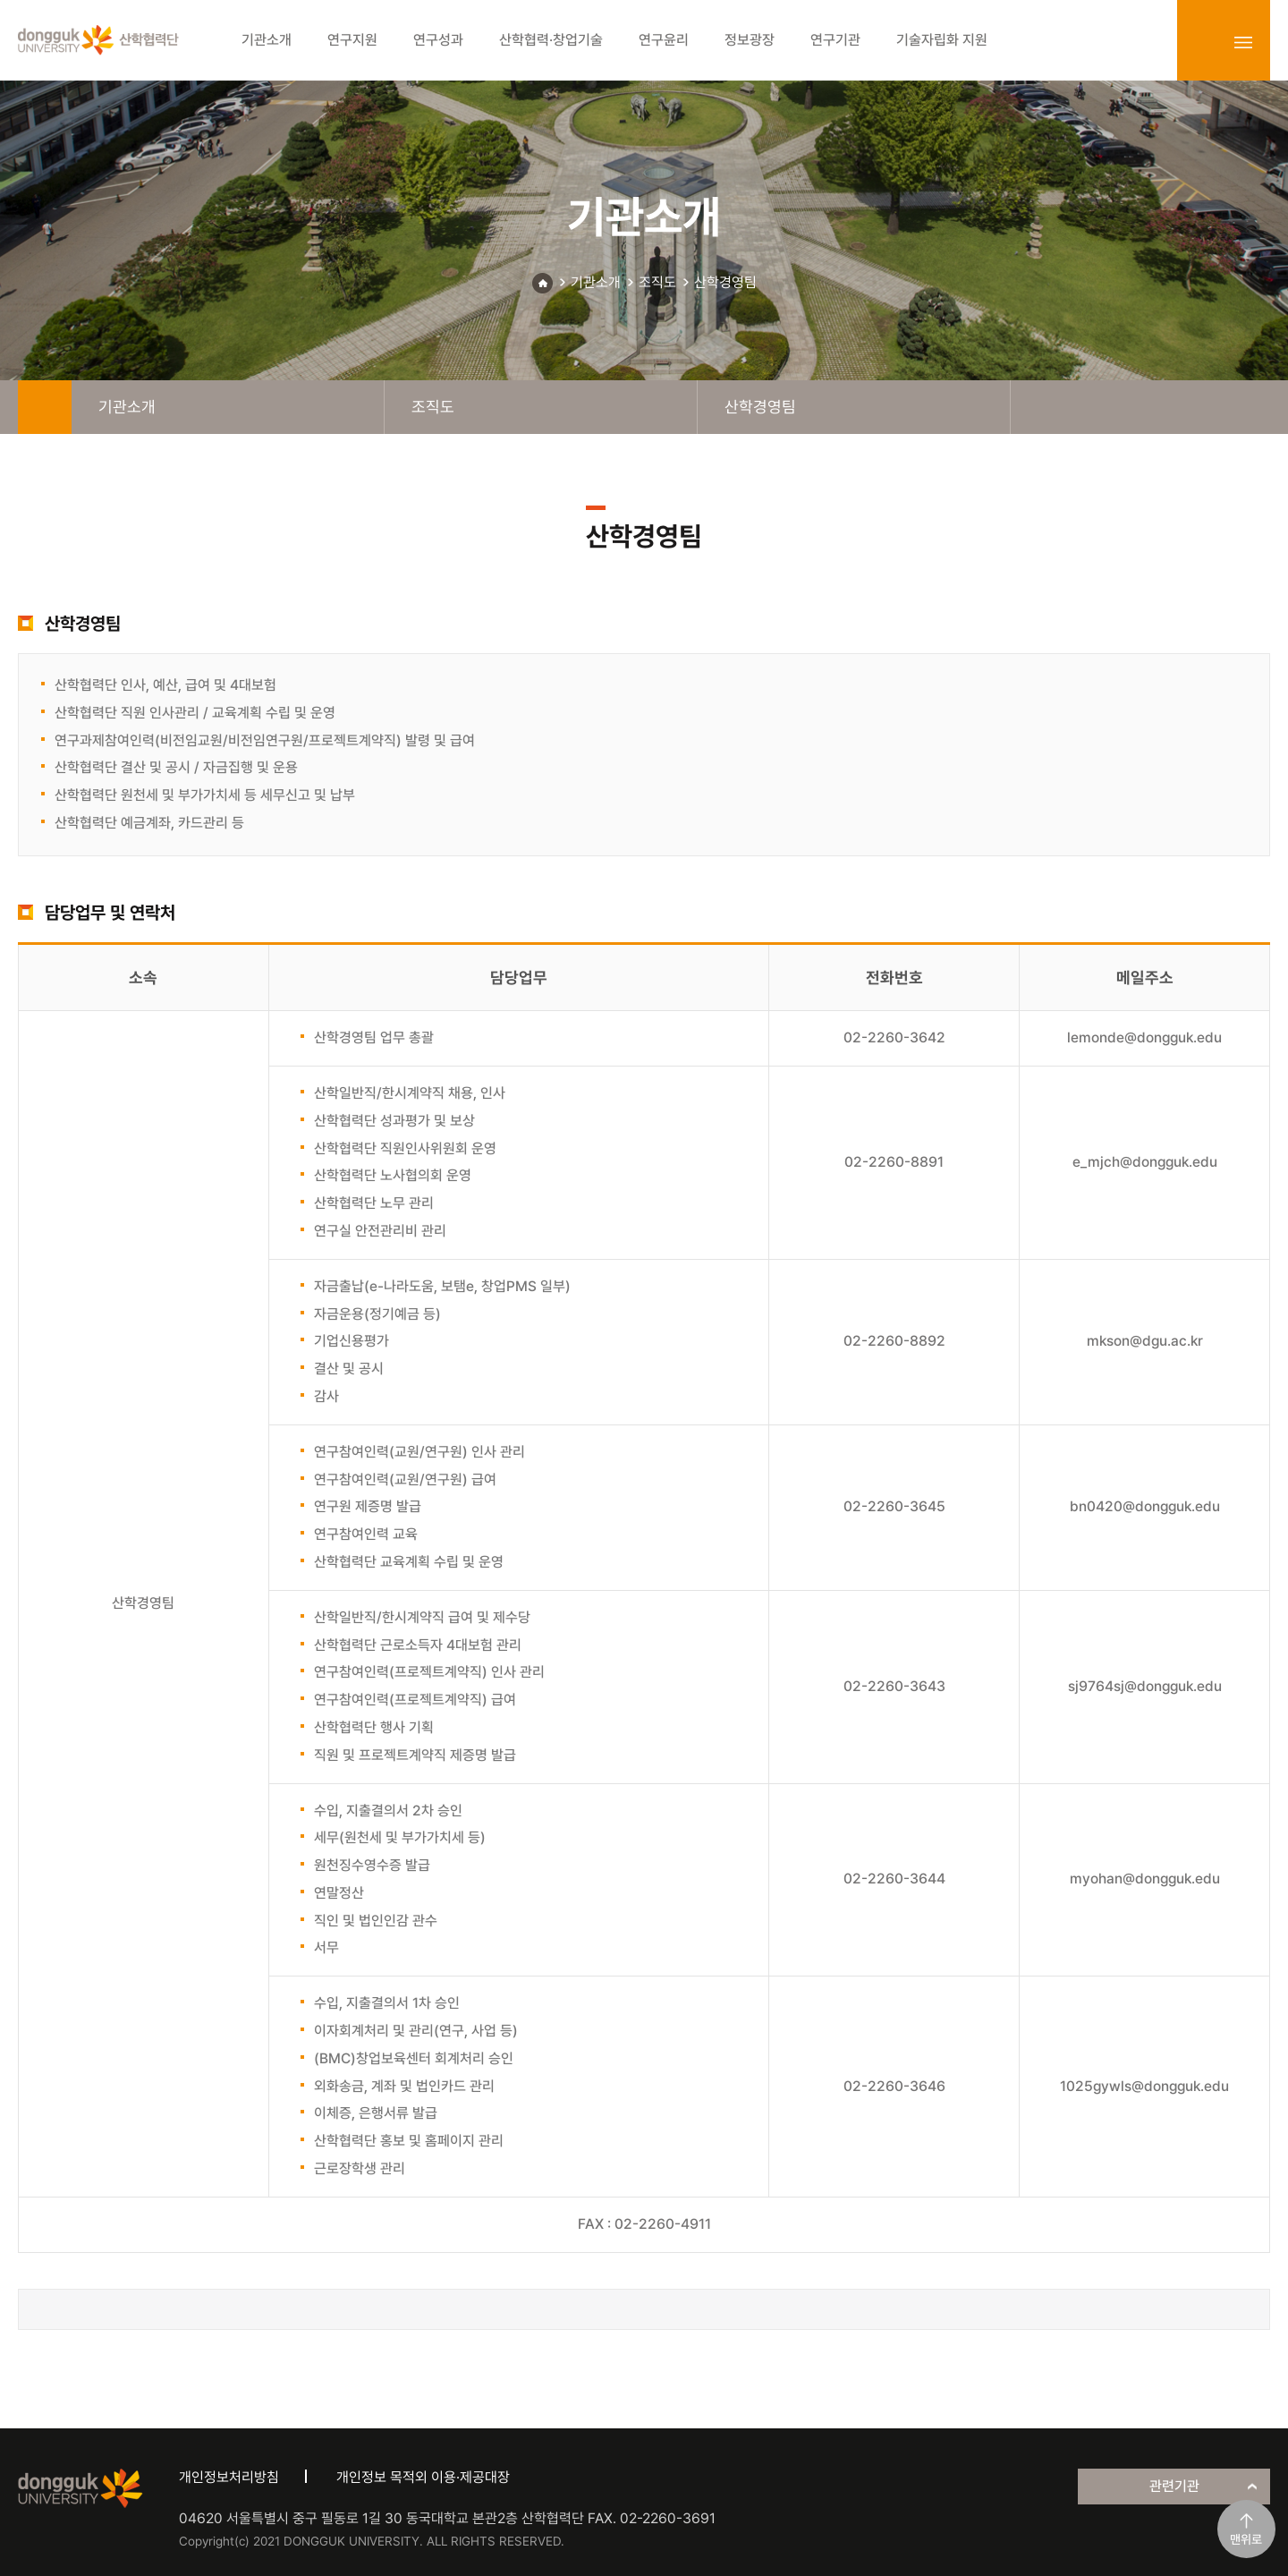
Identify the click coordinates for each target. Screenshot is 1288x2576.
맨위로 (1246, 2539)
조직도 (657, 282)
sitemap (1243, 42)
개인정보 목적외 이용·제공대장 (423, 2477)
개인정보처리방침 (229, 2477)
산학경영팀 (725, 282)
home (45, 407)
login (1204, 42)
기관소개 (596, 282)
